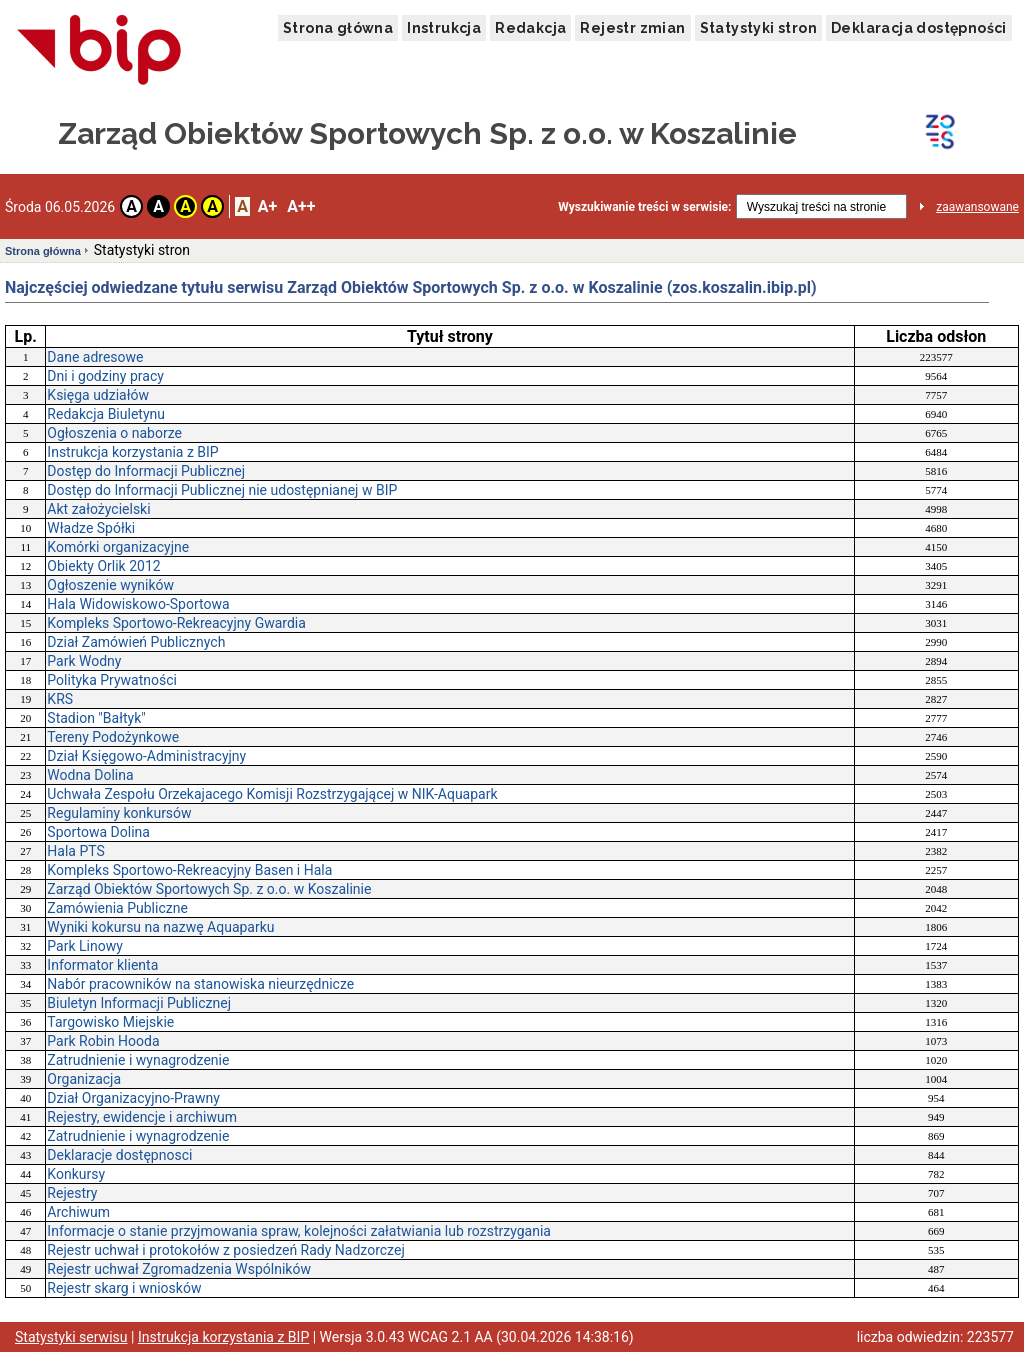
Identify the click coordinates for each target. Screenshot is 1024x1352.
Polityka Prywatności (112, 680)
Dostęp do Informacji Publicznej (146, 471)
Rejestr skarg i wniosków (124, 1288)
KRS (60, 699)
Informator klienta (102, 965)
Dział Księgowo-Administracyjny (146, 756)
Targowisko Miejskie (110, 1022)
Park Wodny (84, 661)
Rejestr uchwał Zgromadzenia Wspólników (179, 1269)
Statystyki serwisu (71, 1337)
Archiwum (78, 1212)
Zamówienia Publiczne (117, 908)
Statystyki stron (758, 28)
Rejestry (72, 1193)
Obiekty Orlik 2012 (103, 566)
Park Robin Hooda (103, 1041)
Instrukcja (444, 28)
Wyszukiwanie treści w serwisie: (644, 207)
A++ (301, 206)
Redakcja (530, 28)
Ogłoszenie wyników (110, 585)
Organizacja (84, 1079)
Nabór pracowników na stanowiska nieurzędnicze (200, 984)
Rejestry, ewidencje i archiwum (142, 1117)
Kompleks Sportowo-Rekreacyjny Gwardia (176, 623)
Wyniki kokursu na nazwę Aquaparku (160, 927)
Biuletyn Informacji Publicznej (139, 1003)
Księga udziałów (98, 395)
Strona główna (338, 28)
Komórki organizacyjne (118, 547)
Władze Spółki (91, 528)
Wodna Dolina (90, 775)
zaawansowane (977, 207)
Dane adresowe (95, 357)
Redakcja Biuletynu (106, 414)
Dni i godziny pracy (105, 376)
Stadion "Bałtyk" (96, 718)
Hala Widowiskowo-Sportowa (138, 604)
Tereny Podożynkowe (113, 737)
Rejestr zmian (632, 28)
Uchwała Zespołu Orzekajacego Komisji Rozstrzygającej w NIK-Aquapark (272, 794)
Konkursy (76, 1174)
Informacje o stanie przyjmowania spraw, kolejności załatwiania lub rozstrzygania (299, 1231)
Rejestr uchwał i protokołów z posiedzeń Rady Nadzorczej (225, 1250)
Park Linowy (85, 946)
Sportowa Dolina (98, 832)
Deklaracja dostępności (919, 28)
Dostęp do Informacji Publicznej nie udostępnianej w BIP (222, 490)
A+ (267, 206)
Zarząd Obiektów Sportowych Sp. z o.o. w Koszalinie (209, 889)
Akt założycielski (98, 509)
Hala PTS (75, 851)
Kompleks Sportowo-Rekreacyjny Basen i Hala (189, 870)
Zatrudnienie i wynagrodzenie (138, 1060)
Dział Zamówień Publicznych (136, 642)
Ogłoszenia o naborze (114, 433)
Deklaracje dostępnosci (119, 1155)
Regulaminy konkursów (119, 813)
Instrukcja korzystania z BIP (132, 452)
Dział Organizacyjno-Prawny (133, 1098)
